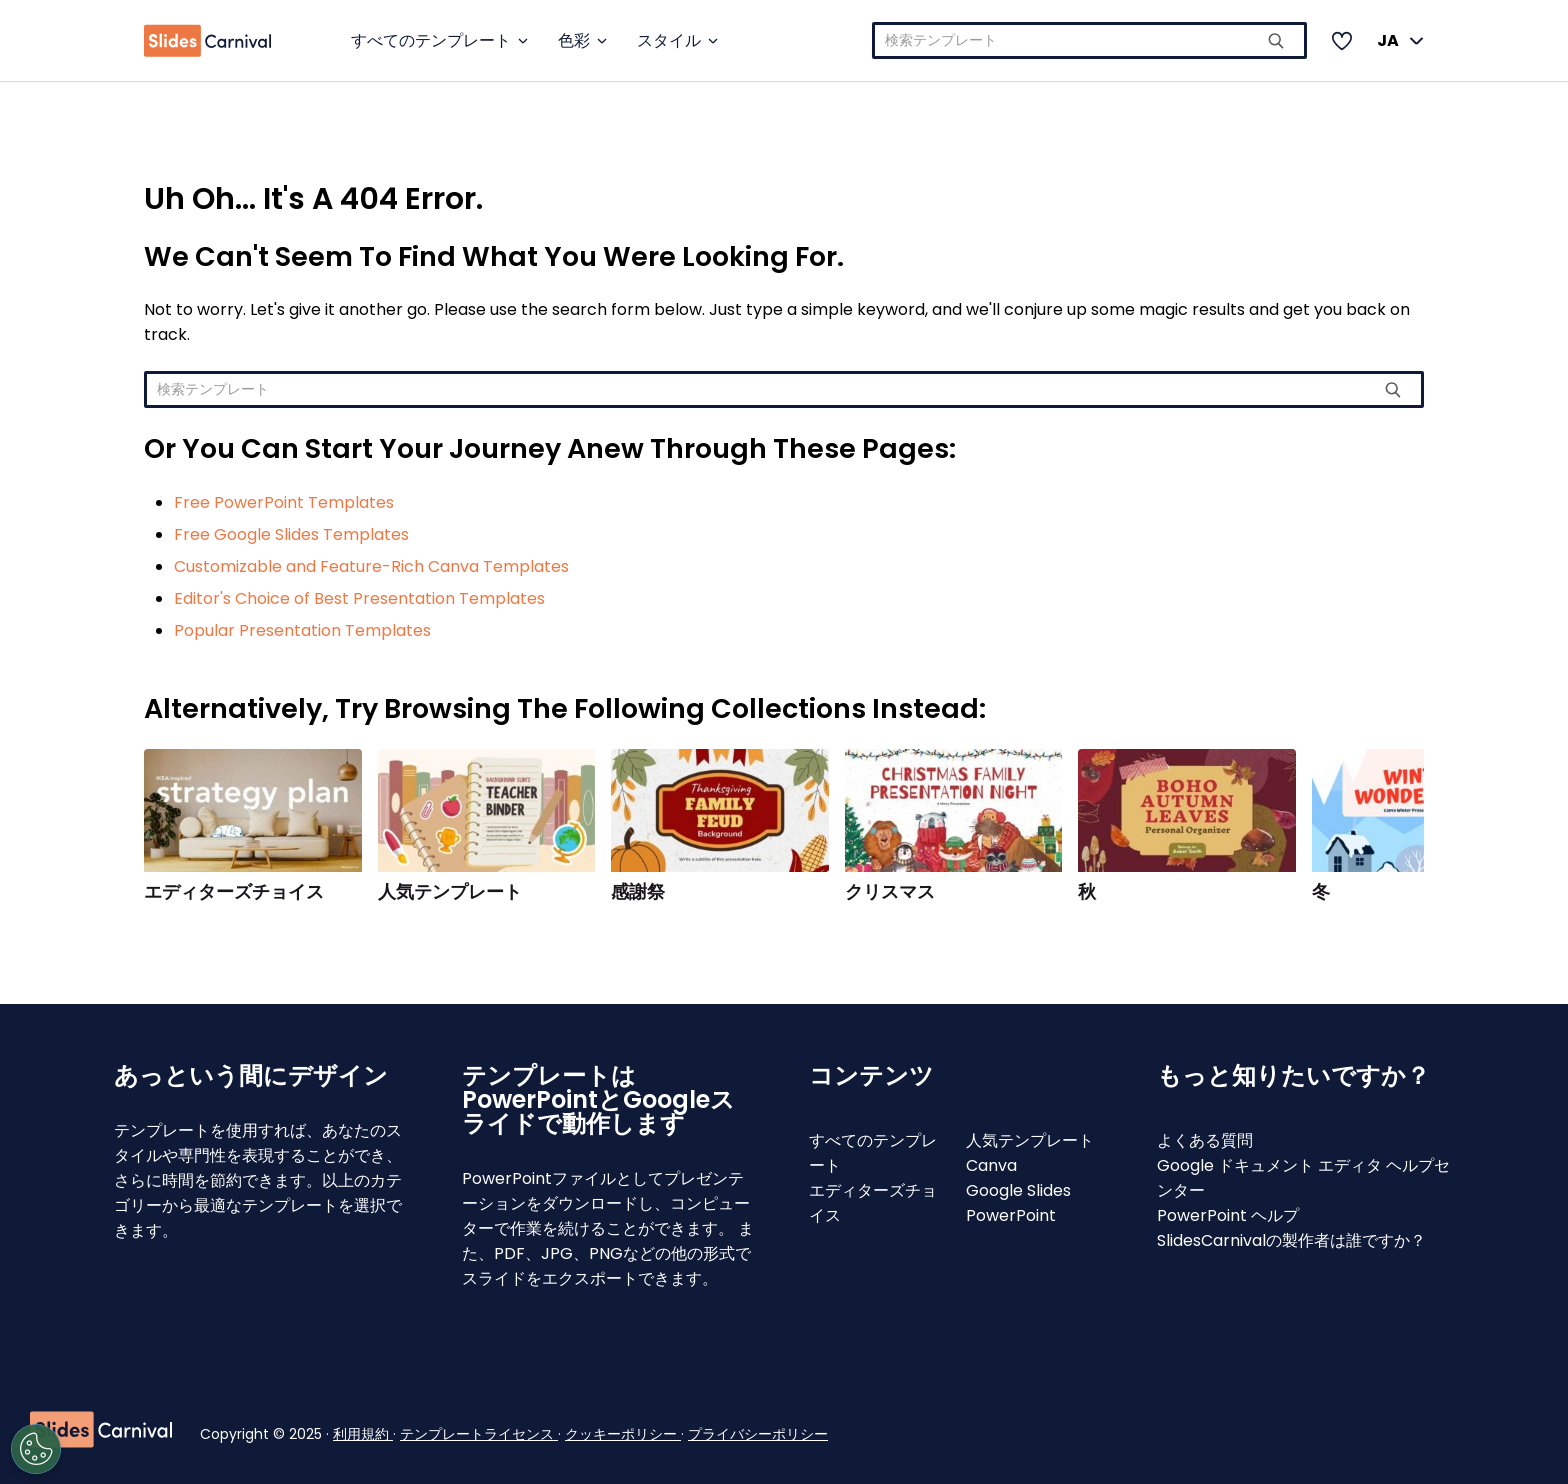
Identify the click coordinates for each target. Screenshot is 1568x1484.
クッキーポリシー (623, 1434)
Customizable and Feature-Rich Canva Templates (371, 566)
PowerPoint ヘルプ (1228, 1215)
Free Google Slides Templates (291, 534)
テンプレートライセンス (479, 1434)
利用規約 (363, 1434)
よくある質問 (1205, 1140)
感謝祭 (638, 892)
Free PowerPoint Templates (284, 502)
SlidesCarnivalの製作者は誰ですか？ (1291, 1240)
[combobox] (1090, 40)
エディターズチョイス (234, 892)
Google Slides (1018, 1190)
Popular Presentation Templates (302, 630)
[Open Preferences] (106, 1449)
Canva (991, 1165)
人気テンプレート (450, 892)
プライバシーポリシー (758, 1434)
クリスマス (890, 892)
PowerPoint (1011, 1215)
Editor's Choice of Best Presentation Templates (359, 598)
